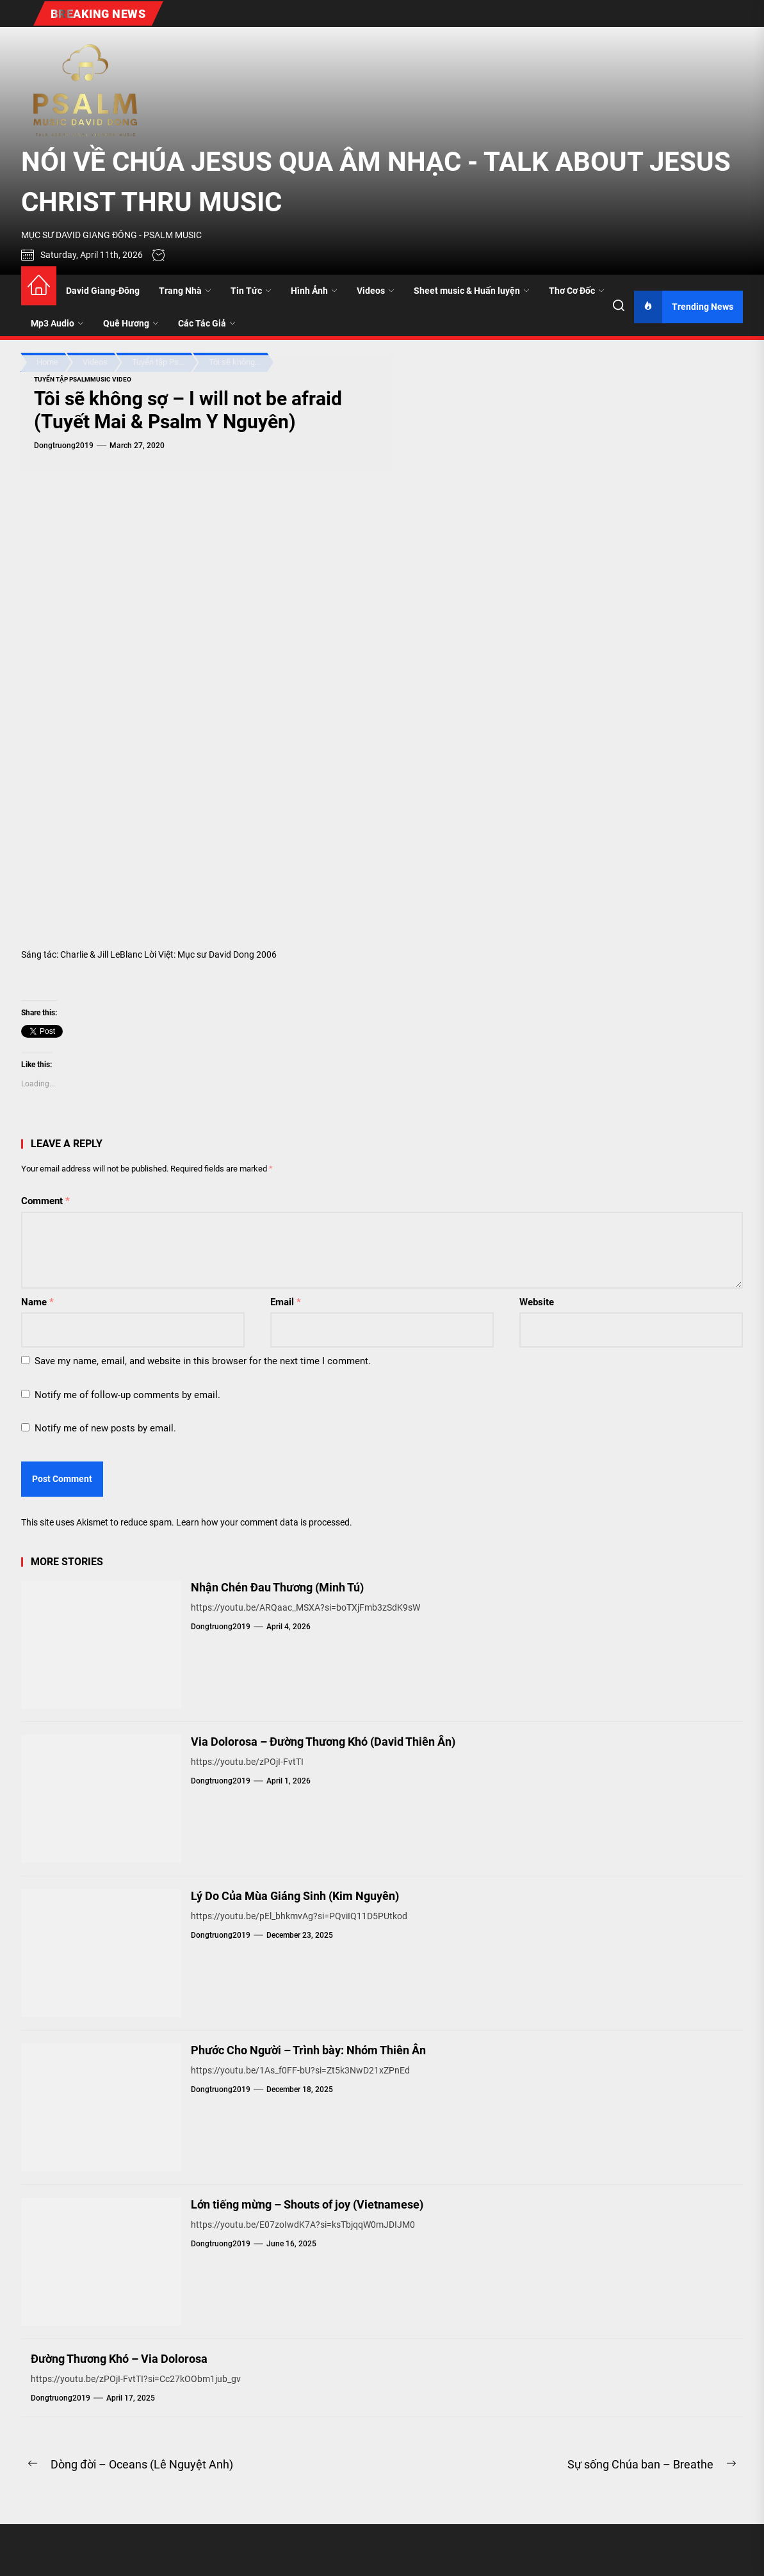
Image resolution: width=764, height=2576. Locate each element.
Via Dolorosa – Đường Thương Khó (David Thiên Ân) (323, 1741)
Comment (45, 1201)
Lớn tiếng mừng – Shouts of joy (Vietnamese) (307, 2204)
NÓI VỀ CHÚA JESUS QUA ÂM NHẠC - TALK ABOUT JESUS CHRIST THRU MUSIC (376, 182)
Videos (375, 291)
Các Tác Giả (207, 323)
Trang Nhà (185, 291)
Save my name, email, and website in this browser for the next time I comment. (203, 1361)
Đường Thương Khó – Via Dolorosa (119, 2358)
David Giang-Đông (103, 291)
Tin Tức (251, 291)
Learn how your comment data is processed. (264, 1522)
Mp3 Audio (57, 323)
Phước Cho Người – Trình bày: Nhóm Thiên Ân (308, 2050)
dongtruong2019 (63, 445)
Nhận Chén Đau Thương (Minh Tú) (277, 1587)
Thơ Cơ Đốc (577, 291)
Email (285, 1302)
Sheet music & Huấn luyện (472, 291)
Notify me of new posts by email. (105, 1428)
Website (536, 1302)
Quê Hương (131, 323)
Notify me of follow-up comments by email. (127, 1395)
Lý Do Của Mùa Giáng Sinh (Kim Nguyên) (295, 1896)
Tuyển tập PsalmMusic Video (82, 379)
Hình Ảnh (314, 291)
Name (37, 1302)
